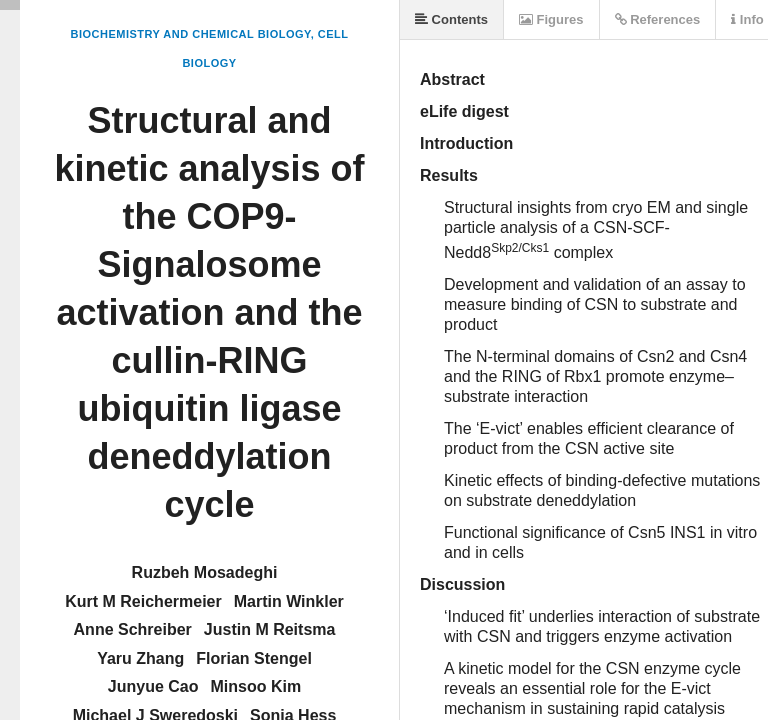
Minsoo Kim (256, 686)
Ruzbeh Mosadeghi (205, 572)
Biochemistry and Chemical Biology (190, 34)
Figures (551, 19)
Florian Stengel (254, 658)
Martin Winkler (289, 601)
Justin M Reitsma (270, 629)
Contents (451, 19)
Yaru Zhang (140, 658)
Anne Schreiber (133, 629)
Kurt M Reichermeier (143, 601)
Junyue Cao (153, 686)
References (658, 19)
